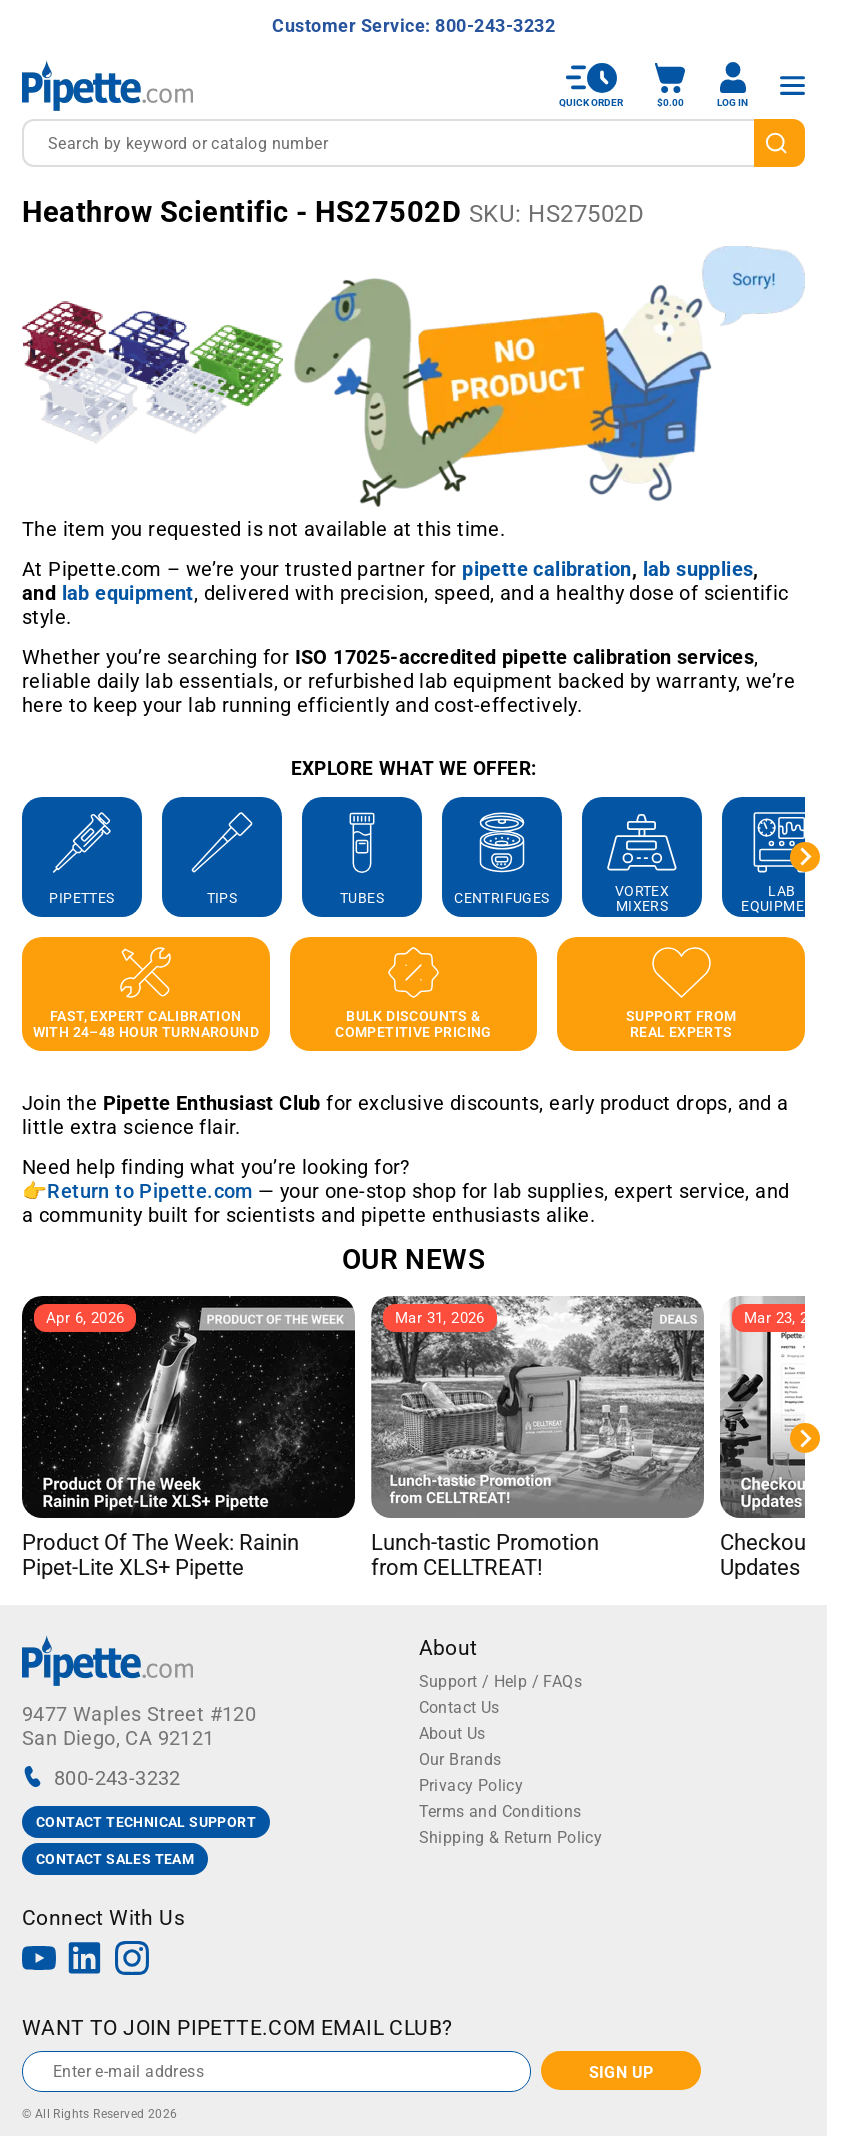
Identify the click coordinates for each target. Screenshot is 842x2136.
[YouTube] (39, 1960)
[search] (779, 143)
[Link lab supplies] (698, 569)
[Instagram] (132, 1960)
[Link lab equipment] (128, 593)
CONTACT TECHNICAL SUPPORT (146, 1822)
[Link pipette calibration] (547, 569)
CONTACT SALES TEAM (115, 1859)
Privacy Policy (471, 1785)
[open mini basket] (670, 85)
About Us (452, 1733)
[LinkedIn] (85, 1960)
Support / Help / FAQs (500, 1681)
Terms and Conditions (500, 1811)
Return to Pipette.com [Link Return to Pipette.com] (149, 1191)
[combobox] (413, 143)
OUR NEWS (413, 1259)
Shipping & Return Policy (511, 1837)
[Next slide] (805, 857)
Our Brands (460, 1759)
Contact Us (459, 1707)
